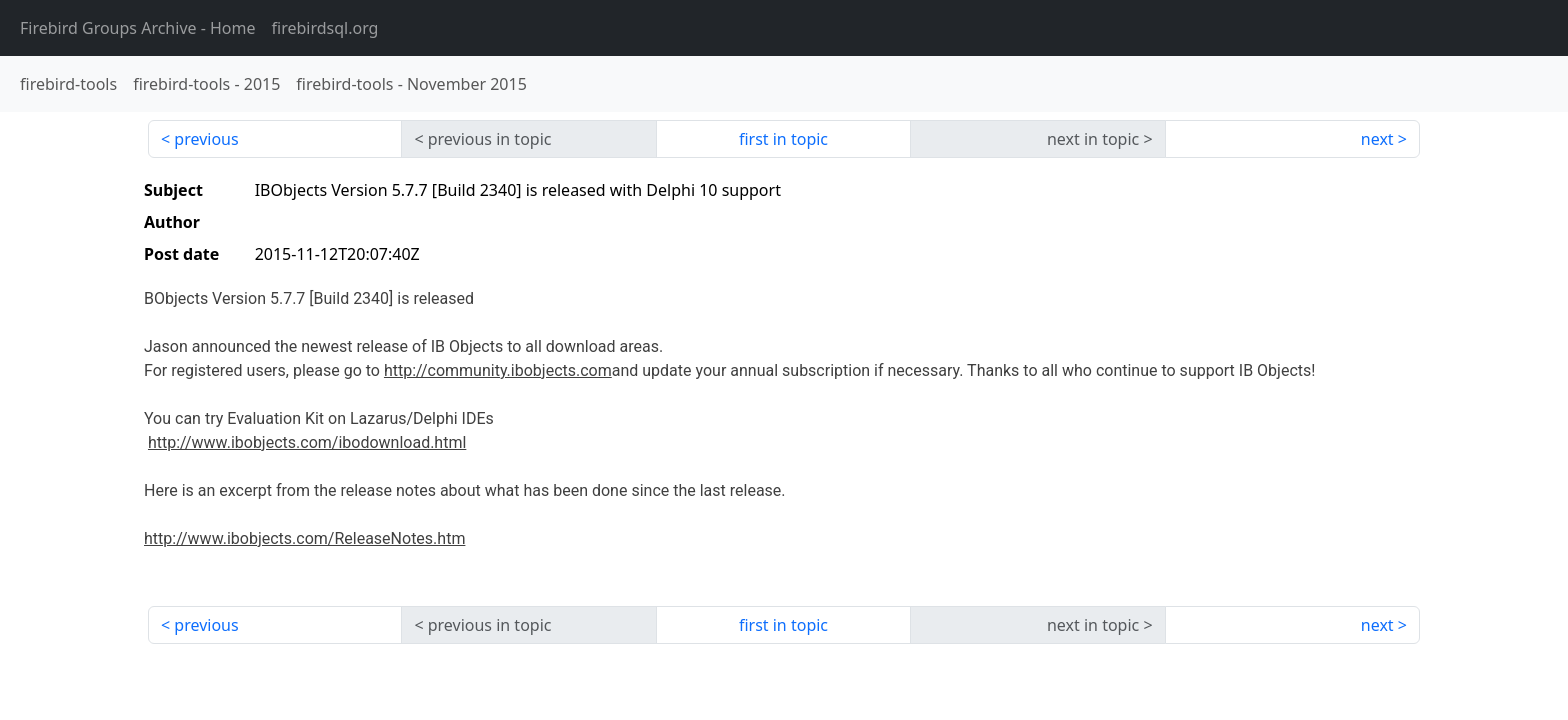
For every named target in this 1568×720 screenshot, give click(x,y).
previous (206, 139)
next (1377, 139)
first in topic (783, 139)
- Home (138, 28)
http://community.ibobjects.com (498, 370)
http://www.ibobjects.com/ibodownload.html (307, 442)
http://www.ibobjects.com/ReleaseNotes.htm (304, 538)
